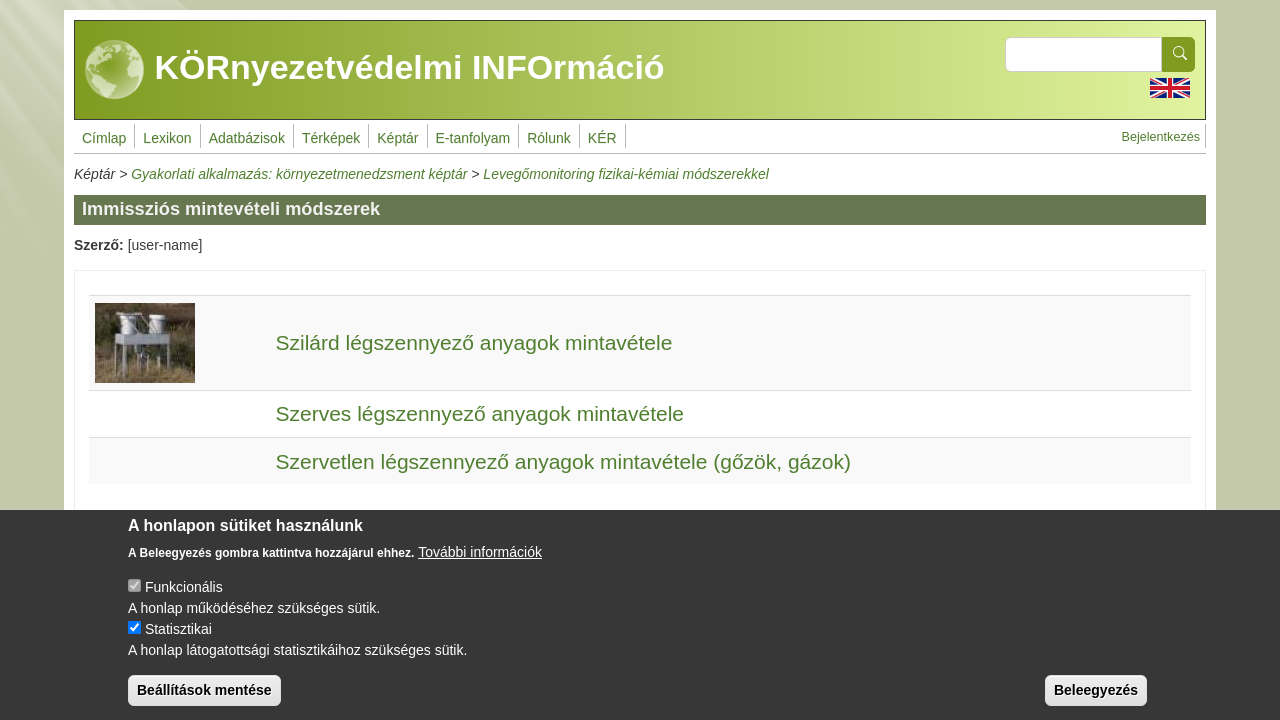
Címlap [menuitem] (104, 138)
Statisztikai (178, 643)
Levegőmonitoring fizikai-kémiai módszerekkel (626, 174)
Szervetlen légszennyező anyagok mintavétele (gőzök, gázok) (563, 461)
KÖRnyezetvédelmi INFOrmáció (375, 70)
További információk (480, 566)
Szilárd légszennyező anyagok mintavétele (473, 342)
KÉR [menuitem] (602, 138)
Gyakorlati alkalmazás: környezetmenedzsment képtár (299, 174)
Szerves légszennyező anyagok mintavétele (479, 413)
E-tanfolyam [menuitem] (473, 138)
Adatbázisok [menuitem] (247, 138)
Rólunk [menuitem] (549, 138)
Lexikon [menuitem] (167, 138)
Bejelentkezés (1161, 137)
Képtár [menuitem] (397, 138)
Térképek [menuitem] (331, 138)
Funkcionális (184, 601)
